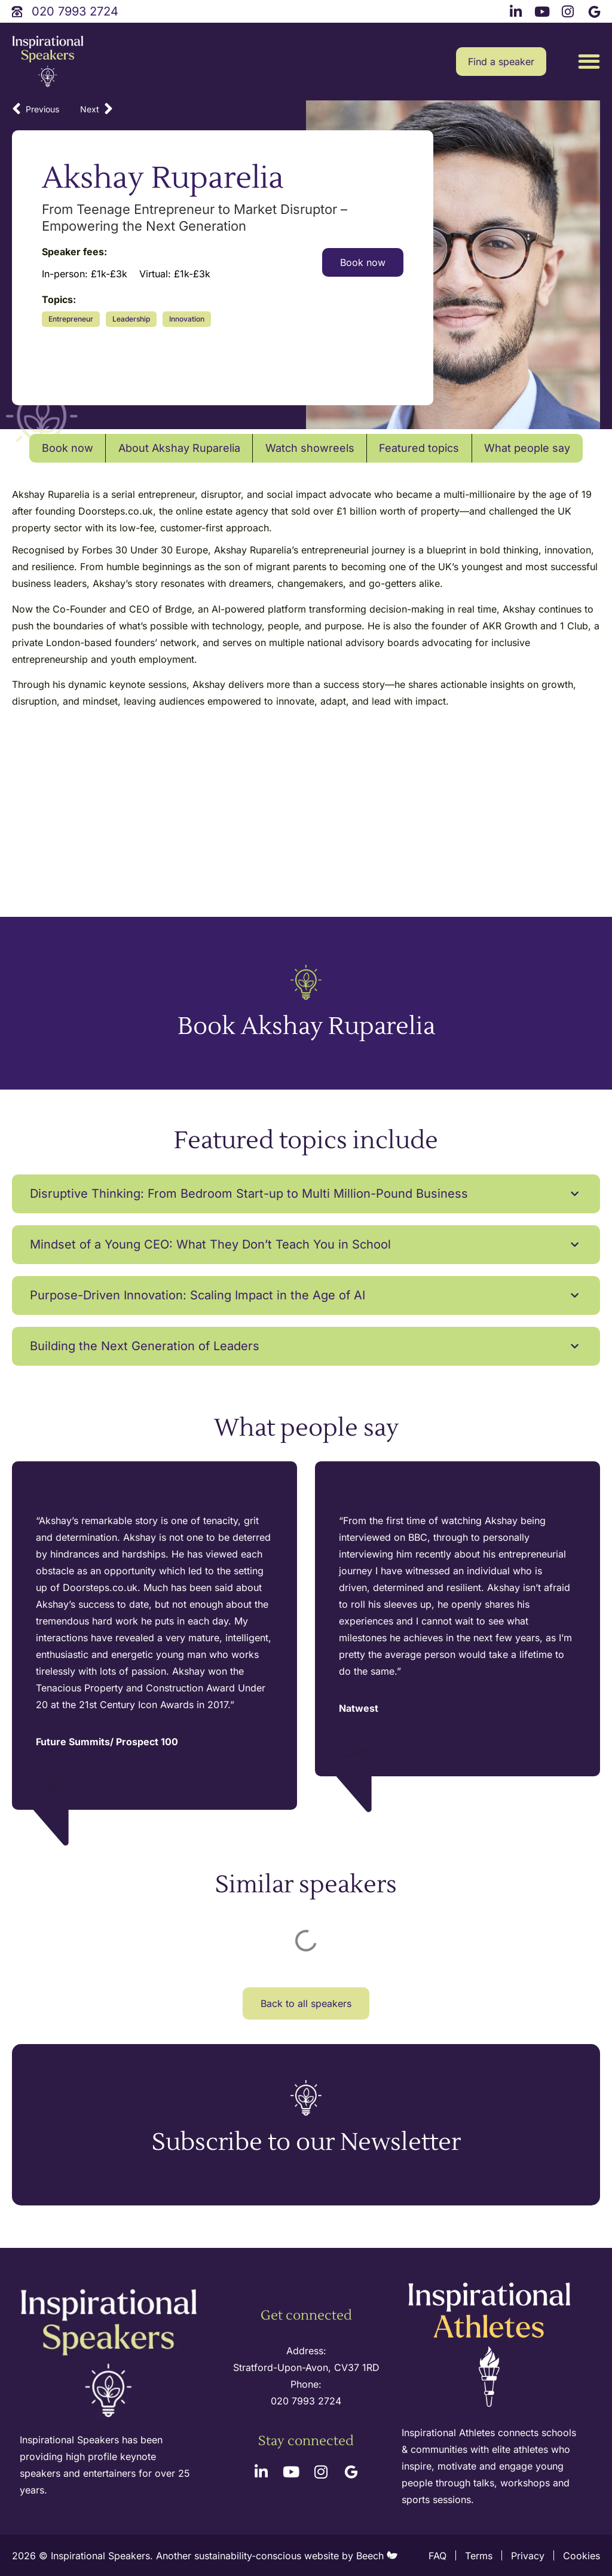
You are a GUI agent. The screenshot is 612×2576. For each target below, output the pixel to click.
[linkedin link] (517, 10)
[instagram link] (569, 10)
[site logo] (48, 61)
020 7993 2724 (306, 2401)
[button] (589, 61)
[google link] (596, 10)
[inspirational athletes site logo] (490, 2345)
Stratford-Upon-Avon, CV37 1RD (306, 2367)
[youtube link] (543, 10)
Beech (376, 2556)
